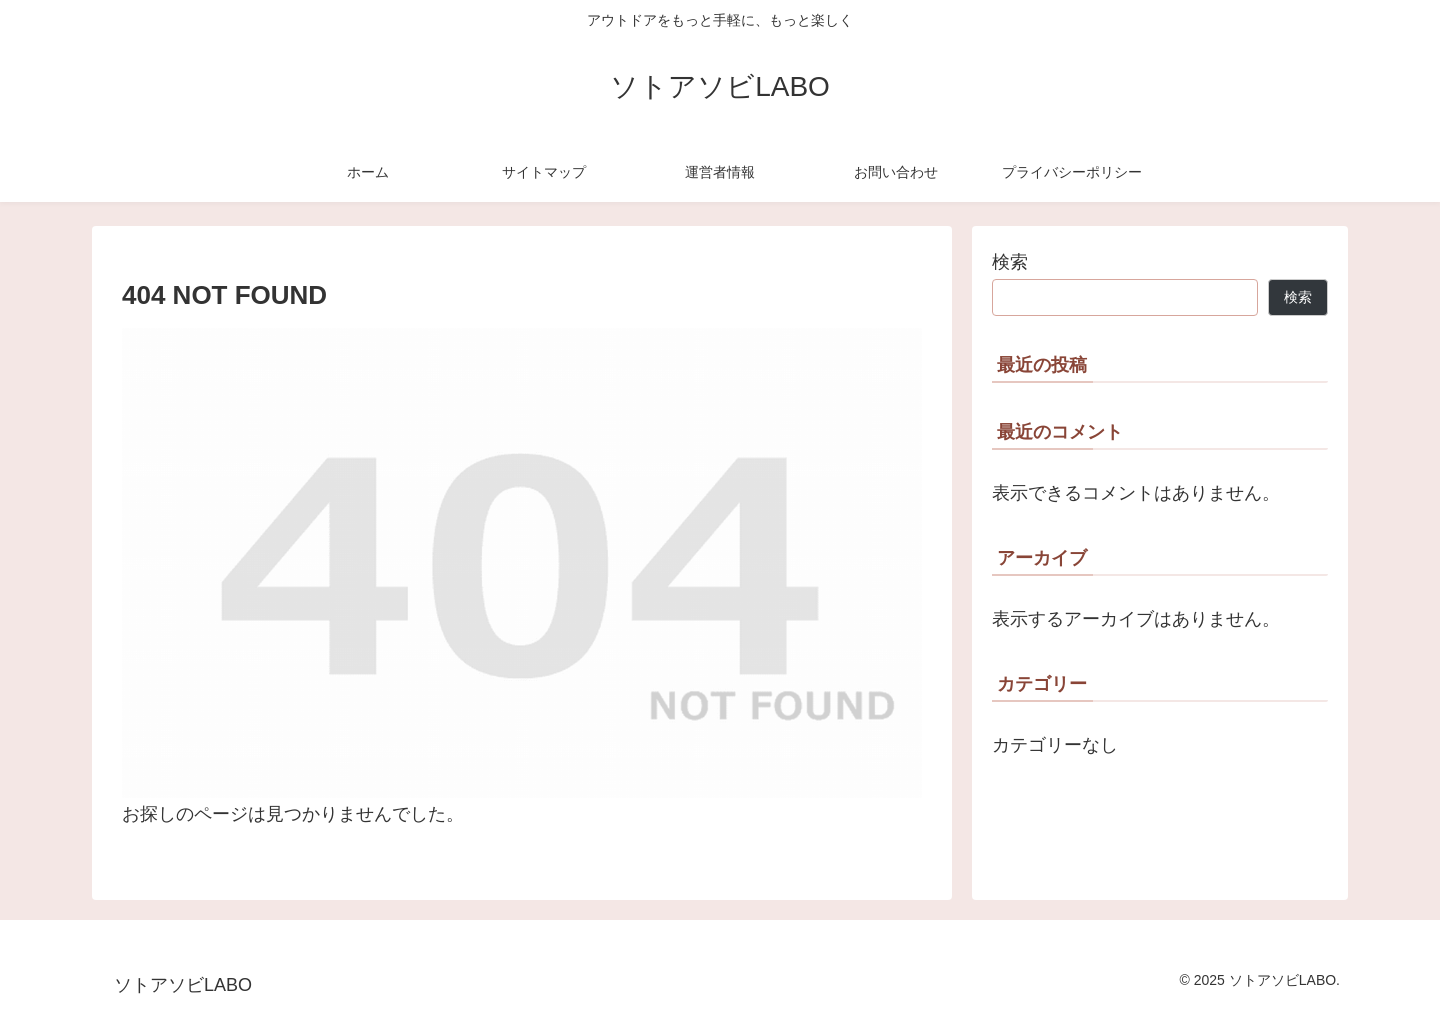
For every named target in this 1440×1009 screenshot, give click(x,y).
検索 (1010, 262)
